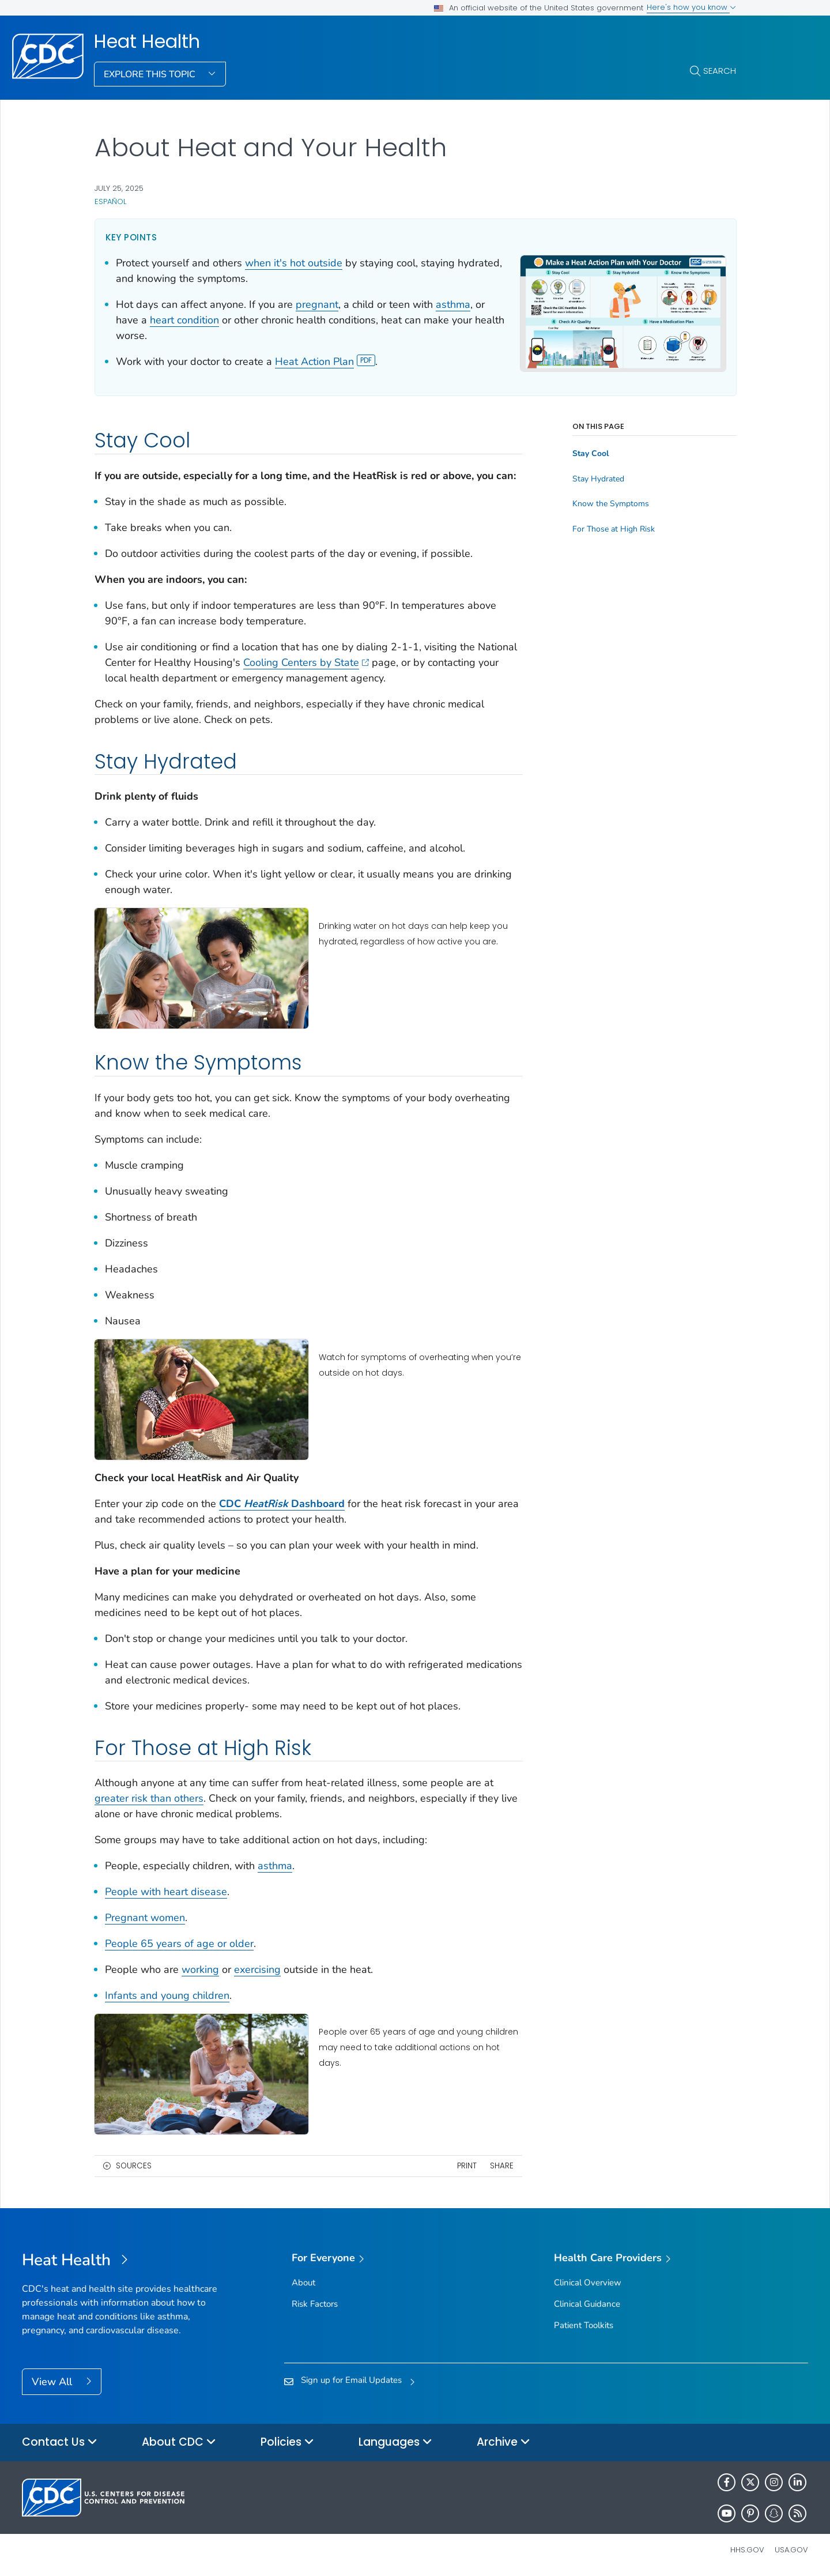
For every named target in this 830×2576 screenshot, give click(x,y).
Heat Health (147, 41)
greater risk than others (149, 1798)
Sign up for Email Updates (351, 2380)
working (200, 1969)
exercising (257, 1969)
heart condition (184, 320)
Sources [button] (134, 2165)
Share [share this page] (502, 2165)
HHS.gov (747, 2549)
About (303, 2282)
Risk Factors (315, 2304)
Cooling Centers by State (306, 662)
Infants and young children (167, 1995)
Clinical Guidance (587, 2304)
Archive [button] (503, 2442)
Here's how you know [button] (691, 7)
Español (110, 201)
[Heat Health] (120, 2261)
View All (53, 2382)
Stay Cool (590, 438)
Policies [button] (287, 2442)
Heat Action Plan (325, 361)
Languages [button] (395, 2442)
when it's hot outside (293, 263)
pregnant (317, 304)
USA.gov (791, 2549)
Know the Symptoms (610, 488)
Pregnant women (145, 1918)
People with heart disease (166, 1892)
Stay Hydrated (598, 463)
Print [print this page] (467, 2165)
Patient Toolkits (583, 2325)
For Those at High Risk (613, 514)
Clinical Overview (587, 2282)
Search (719, 71)
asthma (453, 304)
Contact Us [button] (59, 2442)
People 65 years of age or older (179, 1943)
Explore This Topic (151, 74)
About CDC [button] (179, 2442)
